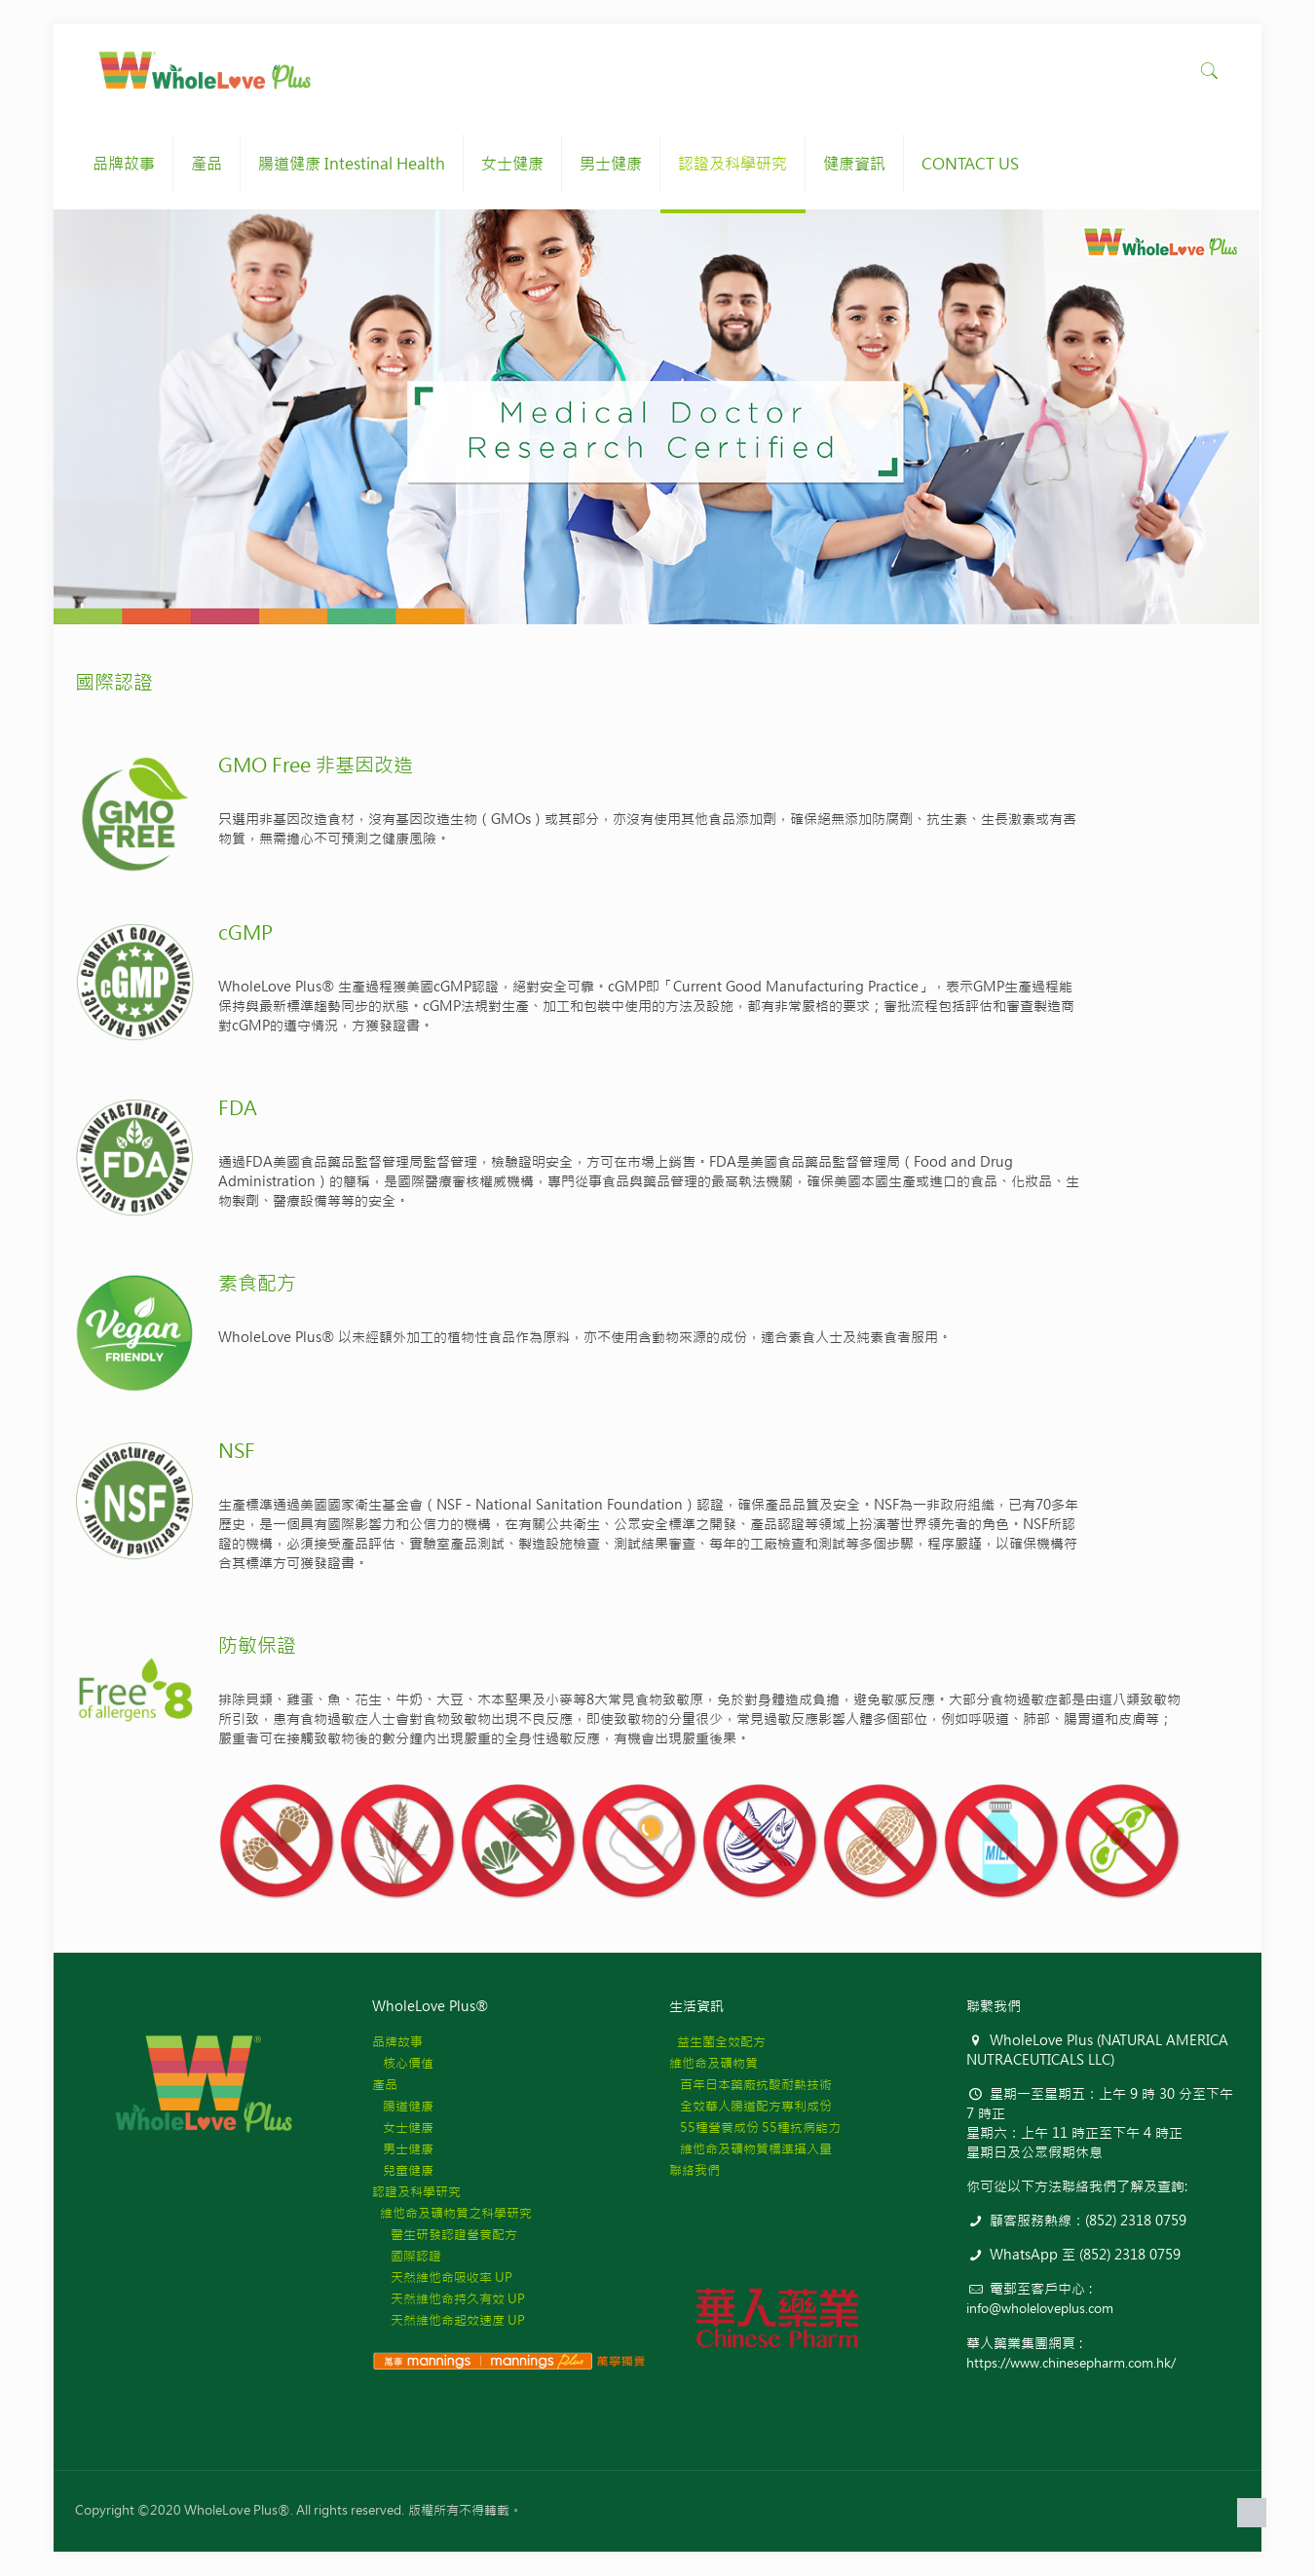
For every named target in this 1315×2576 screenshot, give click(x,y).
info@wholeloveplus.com (1039, 2308)
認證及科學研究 (416, 2192)
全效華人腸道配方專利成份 (750, 2106)
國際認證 (406, 2256)
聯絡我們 (694, 2170)
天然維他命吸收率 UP (442, 2277)
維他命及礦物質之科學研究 (452, 2213)
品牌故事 (397, 2042)
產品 (384, 2084)
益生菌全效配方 (717, 2042)
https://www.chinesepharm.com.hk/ (1071, 2363)
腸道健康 (402, 2106)
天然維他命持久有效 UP (448, 2299)
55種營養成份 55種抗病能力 (755, 2127)
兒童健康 (402, 2170)
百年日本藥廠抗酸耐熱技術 (750, 2084)
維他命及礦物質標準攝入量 (750, 2149)
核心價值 (402, 2063)
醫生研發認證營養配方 (444, 2234)
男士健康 (402, 2149)
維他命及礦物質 (713, 2063)
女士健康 (402, 2127)
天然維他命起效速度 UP (448, 2320)
